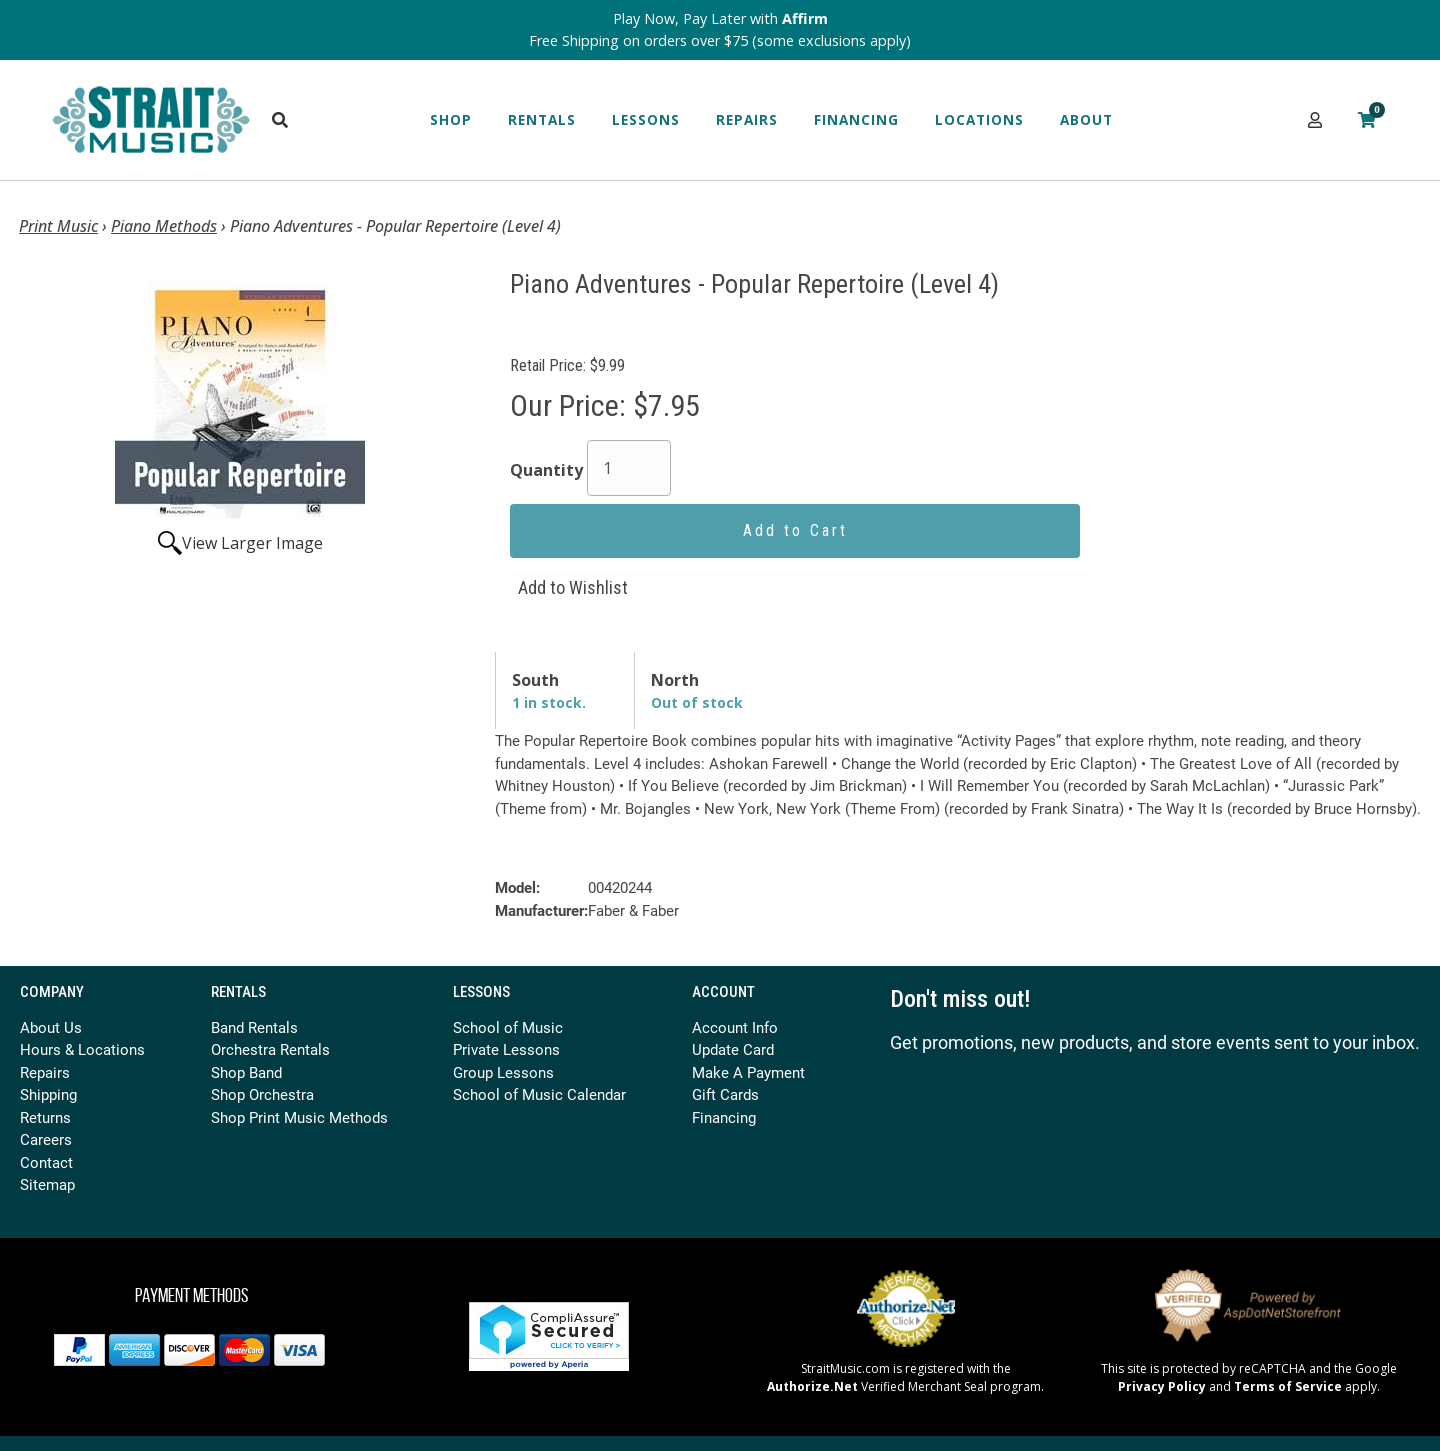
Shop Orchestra (262, 1094)
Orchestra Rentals (270, 1049)
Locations (979, 119)
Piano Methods (164, 226)
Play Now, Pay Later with (720, 18)
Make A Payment (748, 1072)
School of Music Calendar (539, 1094)
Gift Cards (725, 1094)
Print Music (58, 226)
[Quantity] (629, 468)
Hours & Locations (82, 1049)
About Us (51, 1027)
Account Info (735, 1027)
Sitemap (47, 1184)
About (1086, 119)
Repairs (747, 119)
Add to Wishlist (573, 587)
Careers (46, 1139)
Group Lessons (503, 1072)
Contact (46, 1162)
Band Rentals (254, 1027)
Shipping (48, 1094)
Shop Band (246, 1072)
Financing (856, 119)
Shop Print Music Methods (299, 1117)
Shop (451, 119)
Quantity (546, 470)
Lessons (646, 119)
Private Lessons (506, 1049)
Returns (45, 1117)
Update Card (733, 1049)
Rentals (542, 119)
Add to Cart (795, 530)
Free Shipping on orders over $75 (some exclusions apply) (720, 40)
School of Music (508, 1027)
